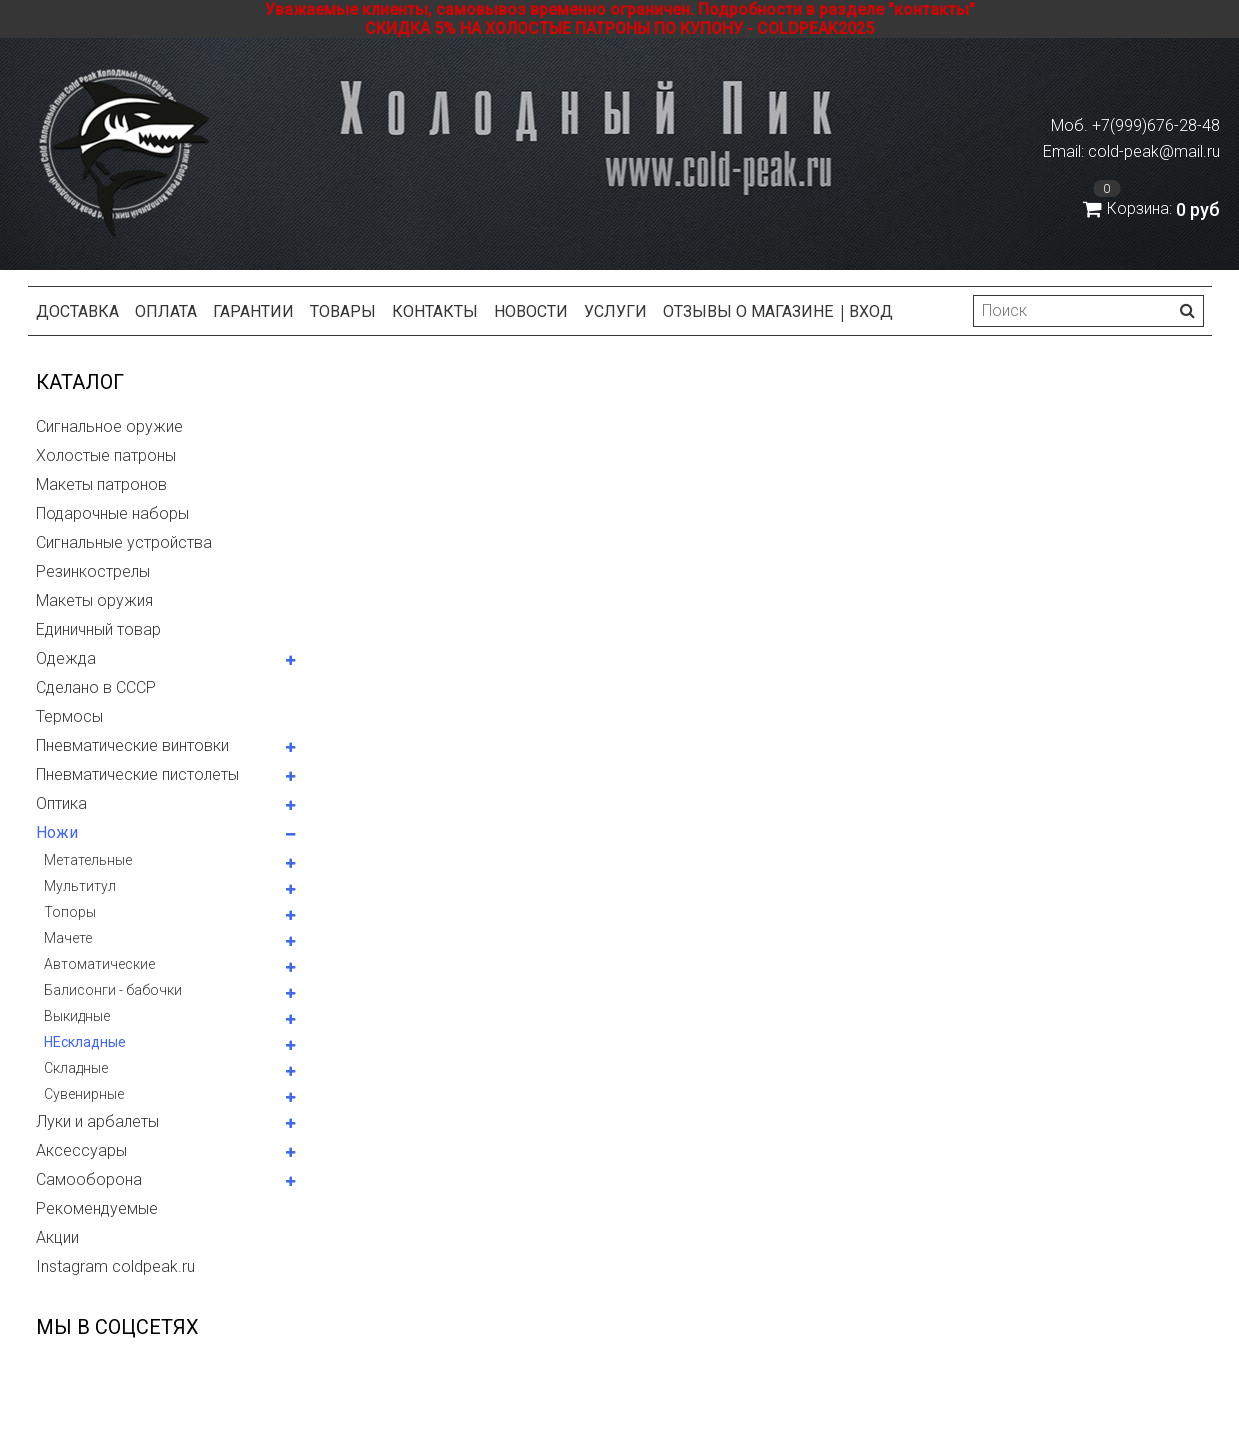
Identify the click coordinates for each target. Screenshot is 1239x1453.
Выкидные (77, 1016)
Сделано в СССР (96, 687)
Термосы (69, 716)
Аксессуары (81, 1150)
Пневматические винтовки (132, 745)
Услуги (615, 311)
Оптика (61, 803)
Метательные (88, 860)
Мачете (68, 938)
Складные (76, 1068)
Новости (531, 311)
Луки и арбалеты (97, 1121)
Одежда (66, 658)
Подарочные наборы (112, 513)
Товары (343, 311)
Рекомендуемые (97, 1208)
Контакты (435, 311)
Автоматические (99, 964)
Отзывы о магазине (748, 311)
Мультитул (80, 886)
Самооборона (89, 1179)
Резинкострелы (93, 571)
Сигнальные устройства (124, 542)
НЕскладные (85, 1042)
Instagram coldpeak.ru (115, 1266)
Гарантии (253, 311)
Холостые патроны (106, 455)
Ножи (57, 832)
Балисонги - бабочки (113, 990)
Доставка (77, 311)
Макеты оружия (94, 600)
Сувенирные (84, 1094)
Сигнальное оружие (109, 426)
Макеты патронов (101, 484)
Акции (57, 1237)
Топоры (70, 912)
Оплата (166, 311)
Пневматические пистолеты (137, 774)
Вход (871, 311)
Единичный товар (98, 629)
